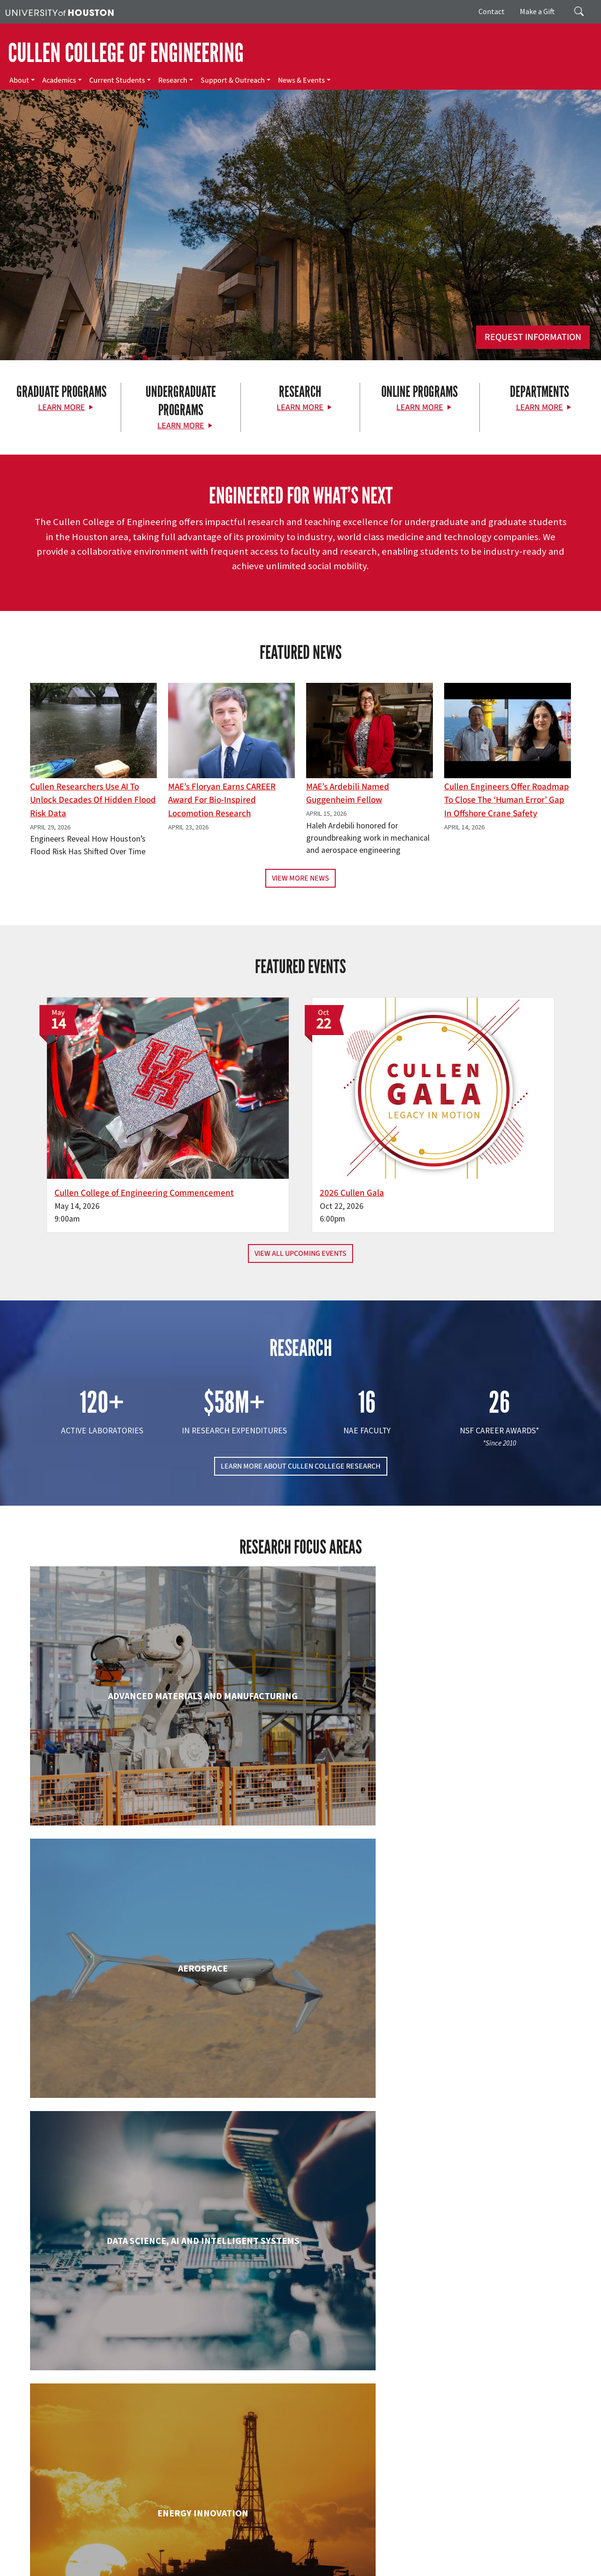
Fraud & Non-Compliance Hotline (51, 2558)
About (19, 80)
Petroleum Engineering (300, 2343)
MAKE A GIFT (490, 2424)
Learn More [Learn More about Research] (300, 407)
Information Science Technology (300, 2168)
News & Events (301, 80)
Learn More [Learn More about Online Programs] (419, 407)
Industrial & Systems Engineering (116, 2168)
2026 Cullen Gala (352, 1132)
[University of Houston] (60, 11)
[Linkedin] (131, 2467)
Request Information (533, 337)
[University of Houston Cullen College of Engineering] (104, 2430)
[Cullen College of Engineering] (300, 259)
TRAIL (466, 2549)
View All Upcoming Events (300, 1206)
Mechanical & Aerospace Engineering (484, 2177)
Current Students (117, 80)
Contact (491, 11)
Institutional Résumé (326, 2558)
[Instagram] (112, 2467)
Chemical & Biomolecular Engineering (301, 1829)
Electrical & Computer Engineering (116, 2004)
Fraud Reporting (501, 2549)
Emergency (297, 2549)
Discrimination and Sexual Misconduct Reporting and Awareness (94, 2568)
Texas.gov (365, 2549)
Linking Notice (120, 2558)
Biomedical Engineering (116, 1820)
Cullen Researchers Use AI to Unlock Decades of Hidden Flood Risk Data (93, 800)
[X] (76, 2467)
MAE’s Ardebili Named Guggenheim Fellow (347, 793)
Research (172, 80)
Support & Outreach (232, 80)
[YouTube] (149, 2467)
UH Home (162, 2549)
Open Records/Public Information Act (241, 2558)
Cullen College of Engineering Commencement (192, 1139)
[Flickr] (94, 2467)
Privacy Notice (165, 2558)
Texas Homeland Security (419, 2549)
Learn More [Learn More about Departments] (539, 407)
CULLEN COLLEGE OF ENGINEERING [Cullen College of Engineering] (126, 53)
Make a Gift (537, 11)
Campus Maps (258, 2549)
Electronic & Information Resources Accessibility (479, 2558)
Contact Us (223, 2506)
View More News (300, 878)
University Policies (212, 2568)
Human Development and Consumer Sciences (485, 2004)
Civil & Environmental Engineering (484, 1820)
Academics (59, 80)
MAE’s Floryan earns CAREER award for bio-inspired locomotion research (222, 800)
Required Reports (383, 2558)
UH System (332, 2549)
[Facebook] (57, 2467)
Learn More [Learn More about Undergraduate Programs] (180, 426)
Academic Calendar (207, 2549)
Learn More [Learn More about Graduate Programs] (61, 407)
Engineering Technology (300, 1995)
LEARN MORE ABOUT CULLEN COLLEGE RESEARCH (301, 1419)
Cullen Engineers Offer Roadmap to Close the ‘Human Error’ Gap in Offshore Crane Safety (506, 800)
